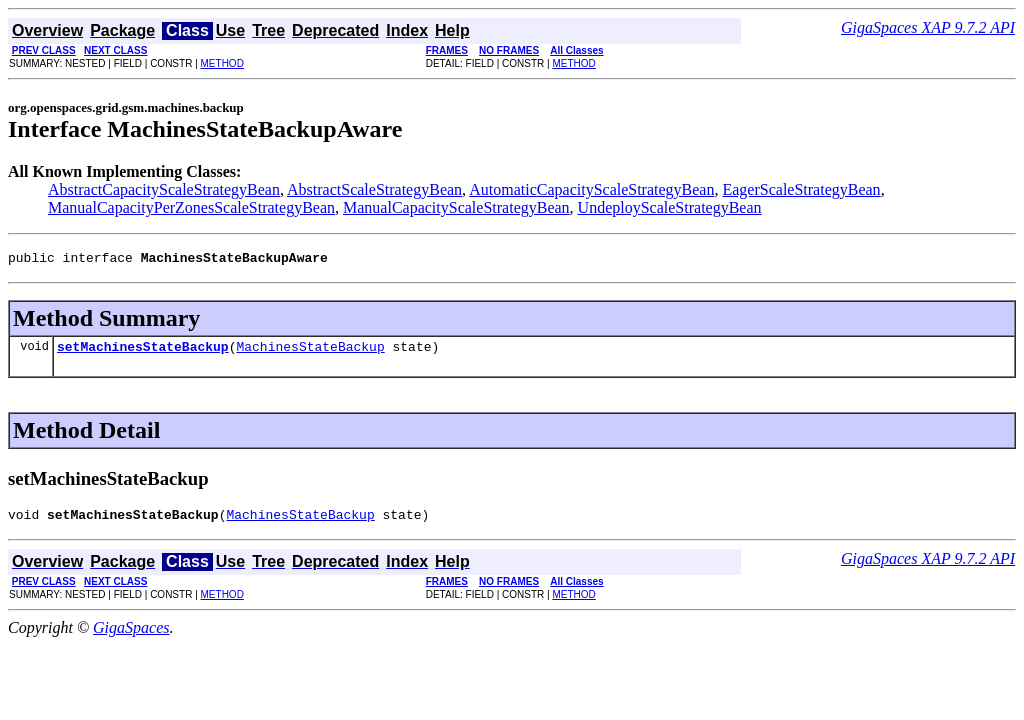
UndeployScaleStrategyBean (670, 207)
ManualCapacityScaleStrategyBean (456, 207)
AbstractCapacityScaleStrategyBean (164, 189)
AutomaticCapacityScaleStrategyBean (591, 189)
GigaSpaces (131, 636)
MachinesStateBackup (310, 352)
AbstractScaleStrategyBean (374, 189)
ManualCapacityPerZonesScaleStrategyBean (191, 207)
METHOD (222, 63)
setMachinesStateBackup (143, 352)
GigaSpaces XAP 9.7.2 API (928, 27)
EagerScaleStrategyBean (801, 189)
